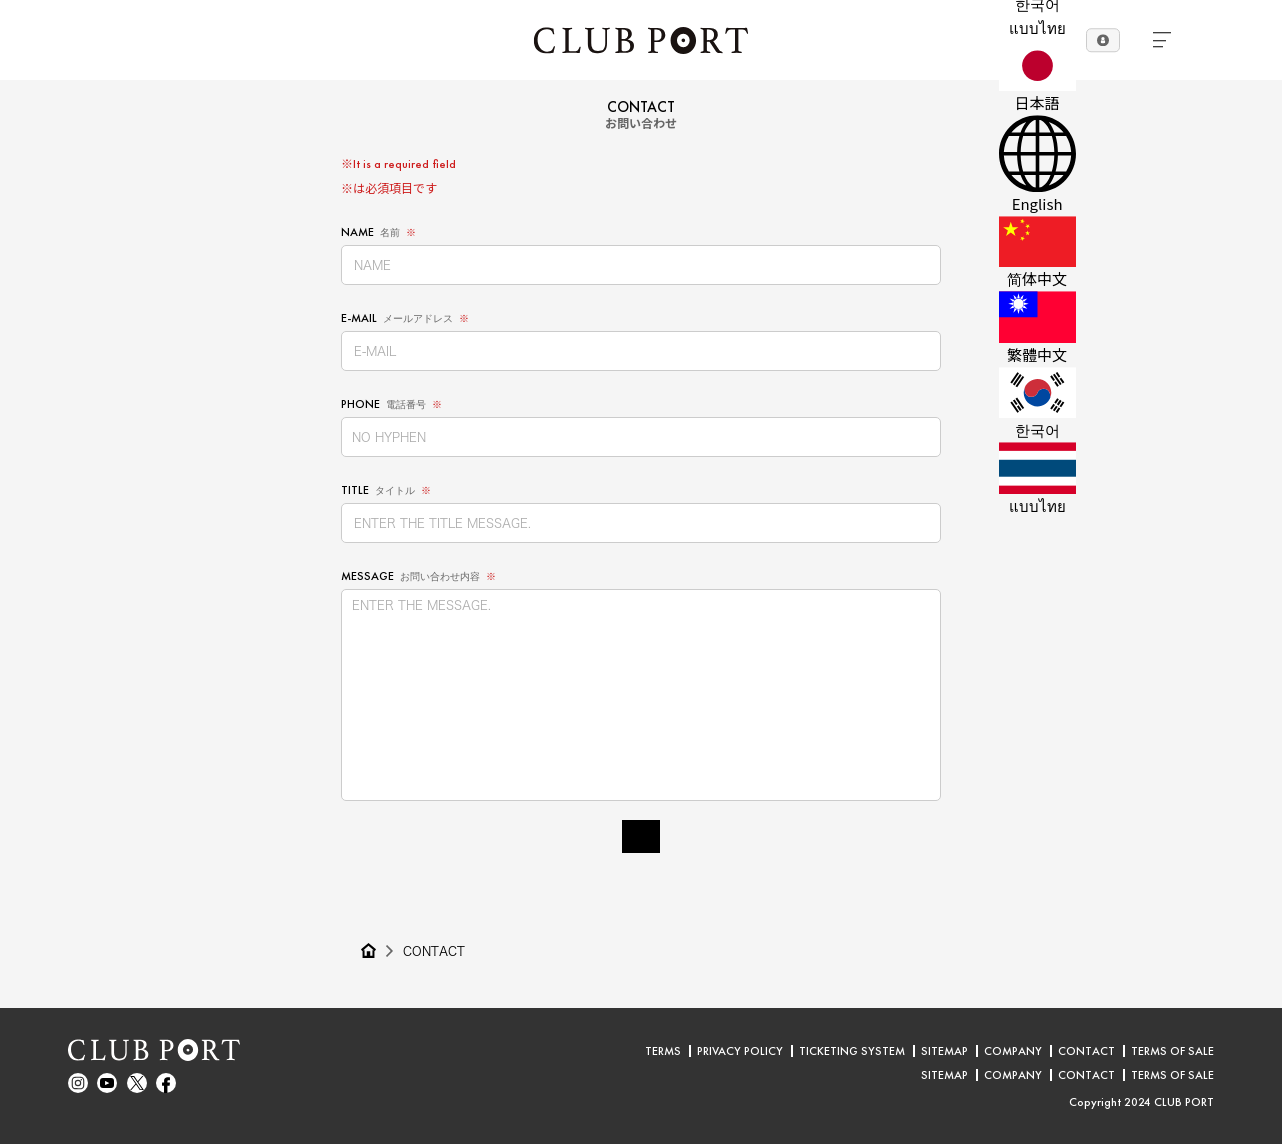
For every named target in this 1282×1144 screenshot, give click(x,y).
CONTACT (434, 951)
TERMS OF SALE (1172, 1051)
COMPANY (1013, 1051)
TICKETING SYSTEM (852, 1051)
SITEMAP (944, 1051)
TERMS (663, 1051)
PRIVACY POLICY (740, 1051)
